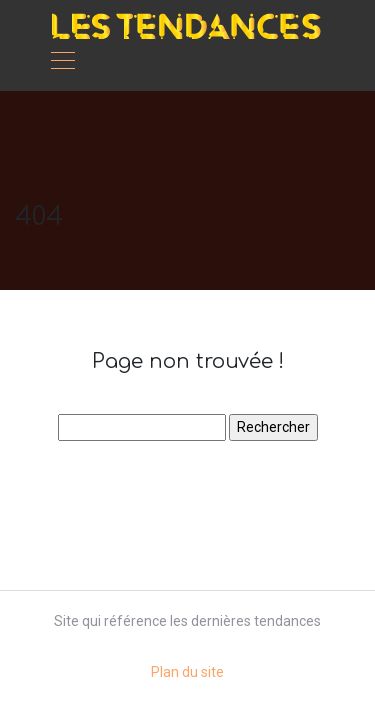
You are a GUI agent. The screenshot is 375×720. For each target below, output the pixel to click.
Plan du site (187, 672)
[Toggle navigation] (62, 63)
